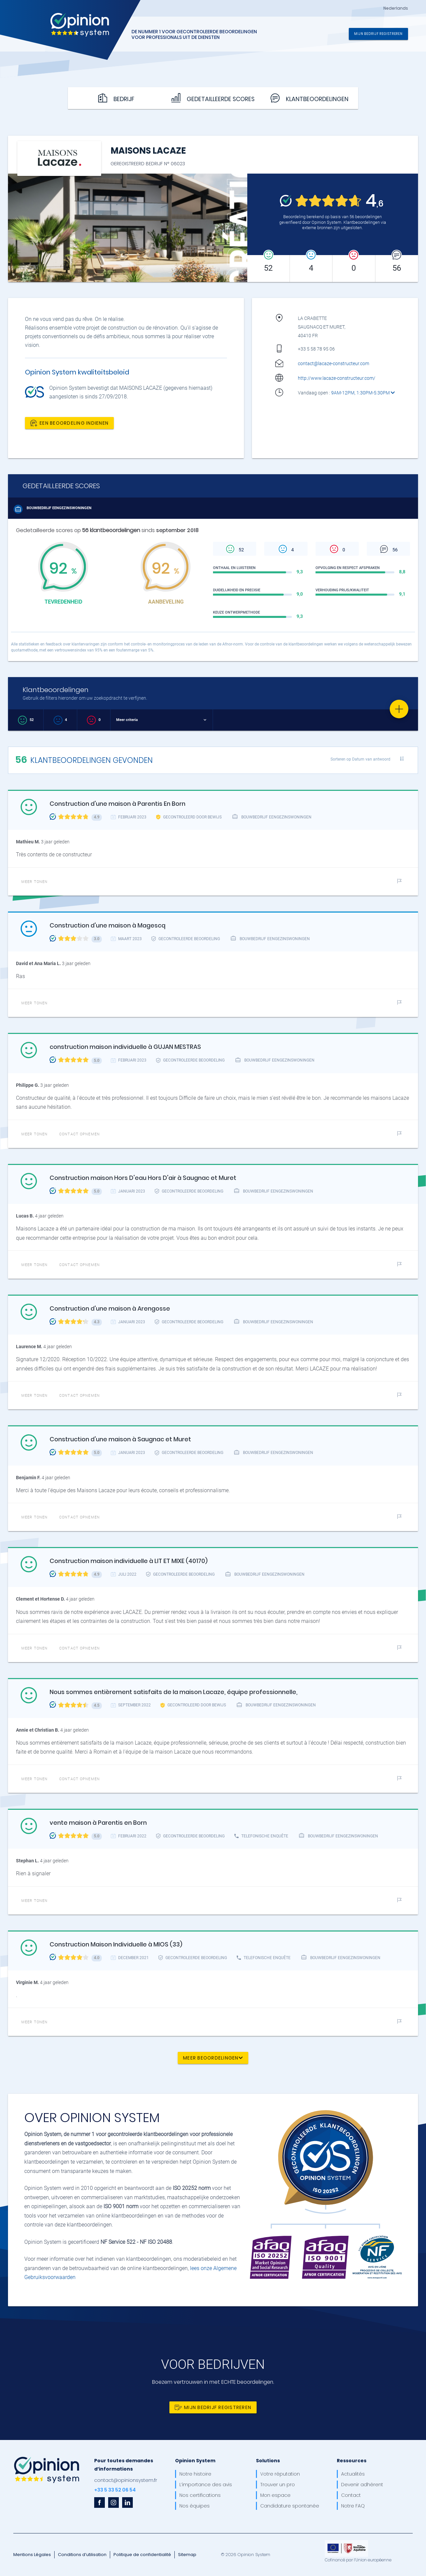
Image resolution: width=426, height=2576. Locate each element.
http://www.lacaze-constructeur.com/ (336, 378)
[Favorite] (399, 709)
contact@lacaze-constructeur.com (333, 363)
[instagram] (113, 2502)
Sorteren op (360, 759)
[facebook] (99, 2502)
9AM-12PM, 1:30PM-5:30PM (363, 392)
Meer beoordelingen (213, 2058)
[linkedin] (127, 2502)
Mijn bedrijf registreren (378, 33)
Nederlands (395, 8)
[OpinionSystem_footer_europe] (346, 2542)
